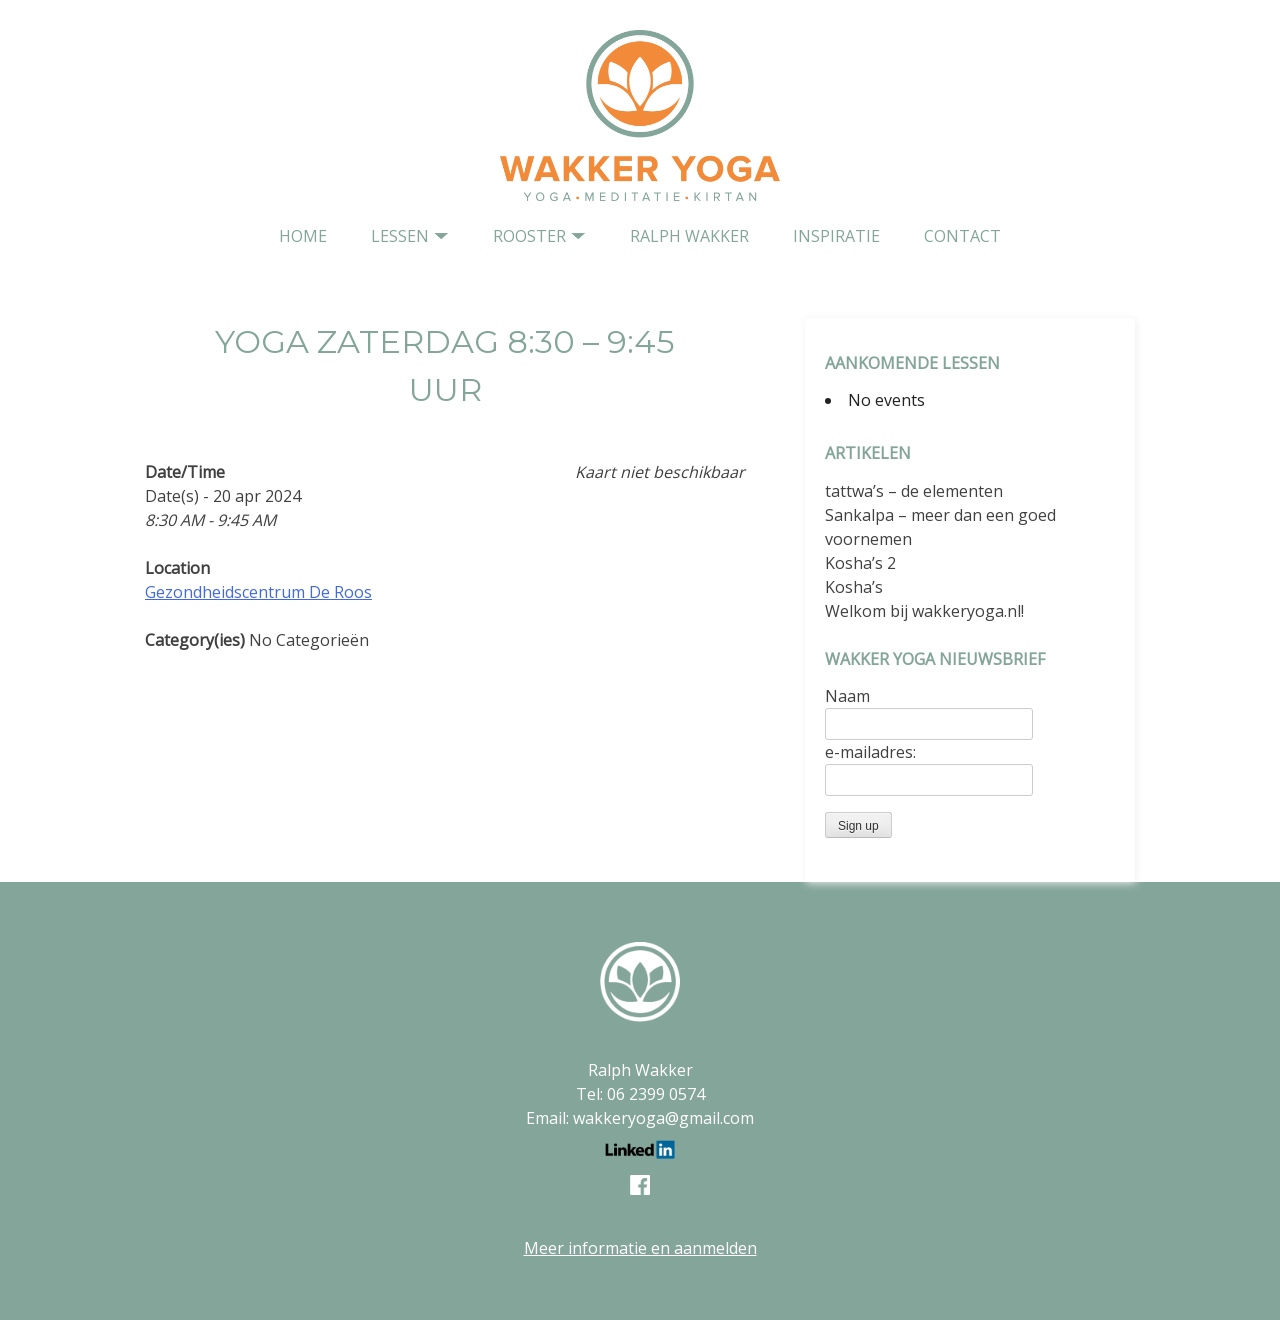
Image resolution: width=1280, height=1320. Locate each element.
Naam (847, 696)
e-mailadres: (870, 752)
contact (962, 236)
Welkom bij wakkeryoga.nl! (924, 611)
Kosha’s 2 (860, 563)
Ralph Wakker (689, 236)
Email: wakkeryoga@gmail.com (640, 1118)
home (303, 236)
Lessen (400, 236)
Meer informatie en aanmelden (640, 1248)
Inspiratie (836, 236)
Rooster (529, 236)
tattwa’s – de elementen (914, 491)
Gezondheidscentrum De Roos (258, 592)
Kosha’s (854, 587)
